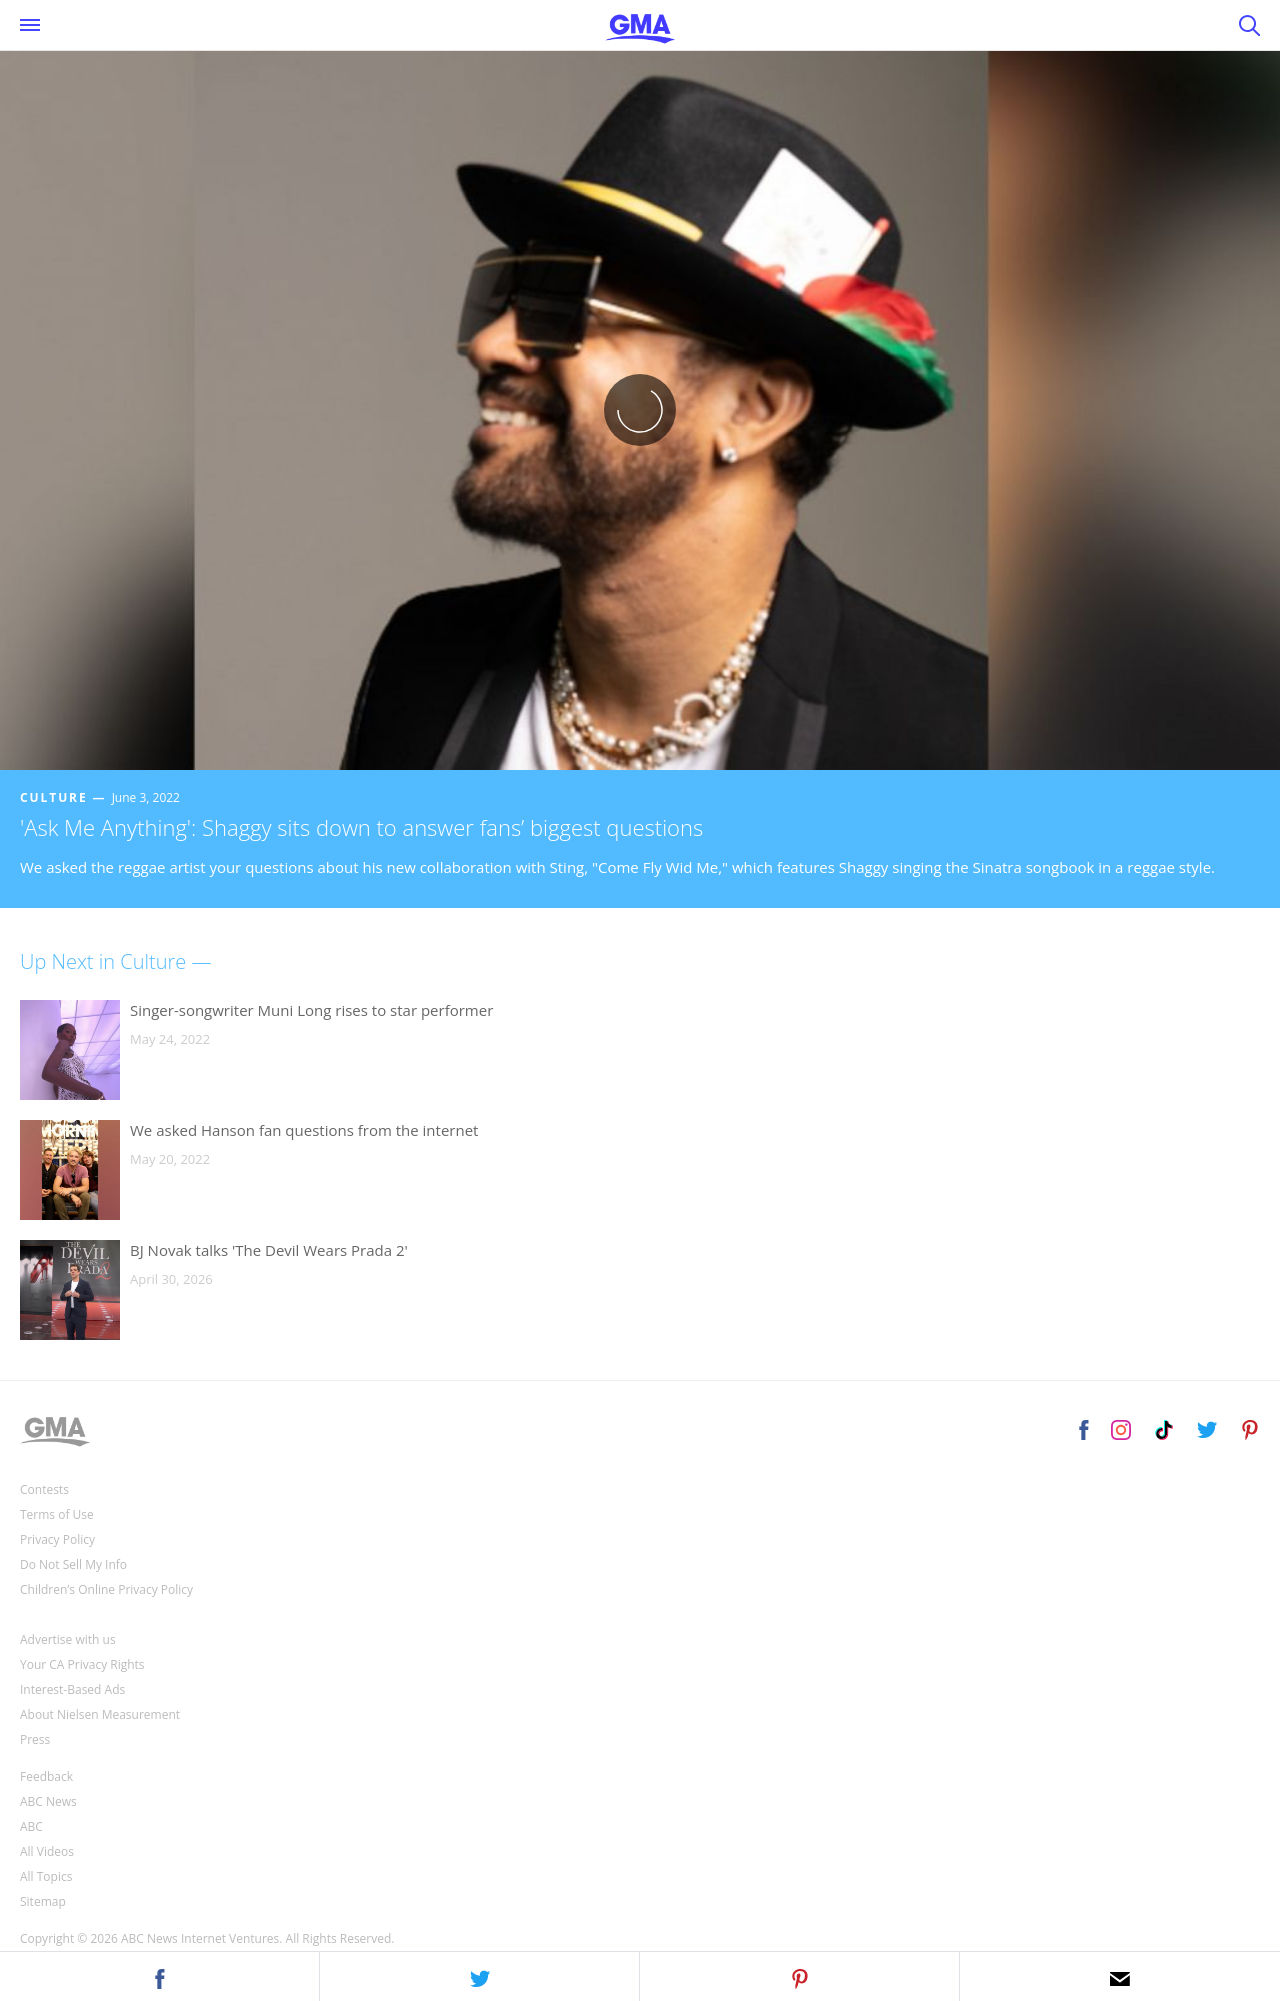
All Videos (47, 1851)
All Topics (46, 1876)
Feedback (46, 1776)
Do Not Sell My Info (73, 1564)
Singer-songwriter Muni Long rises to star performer (311, 1010)
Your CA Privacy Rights (82, 1664)
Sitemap (43, 1901)
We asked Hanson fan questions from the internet (304, 1130)
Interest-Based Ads (72, 1689)
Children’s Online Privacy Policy (106, 1589)
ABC (31, 1826)
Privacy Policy (57, 1539)
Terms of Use (57, 1514)
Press (35, 1739)
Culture (54, 797)
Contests (44, 1489)
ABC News (48, 1801)
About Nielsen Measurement (100, 1714)
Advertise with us (68, 1639)
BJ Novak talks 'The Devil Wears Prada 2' (269, 1250)
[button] (160, 1976)
